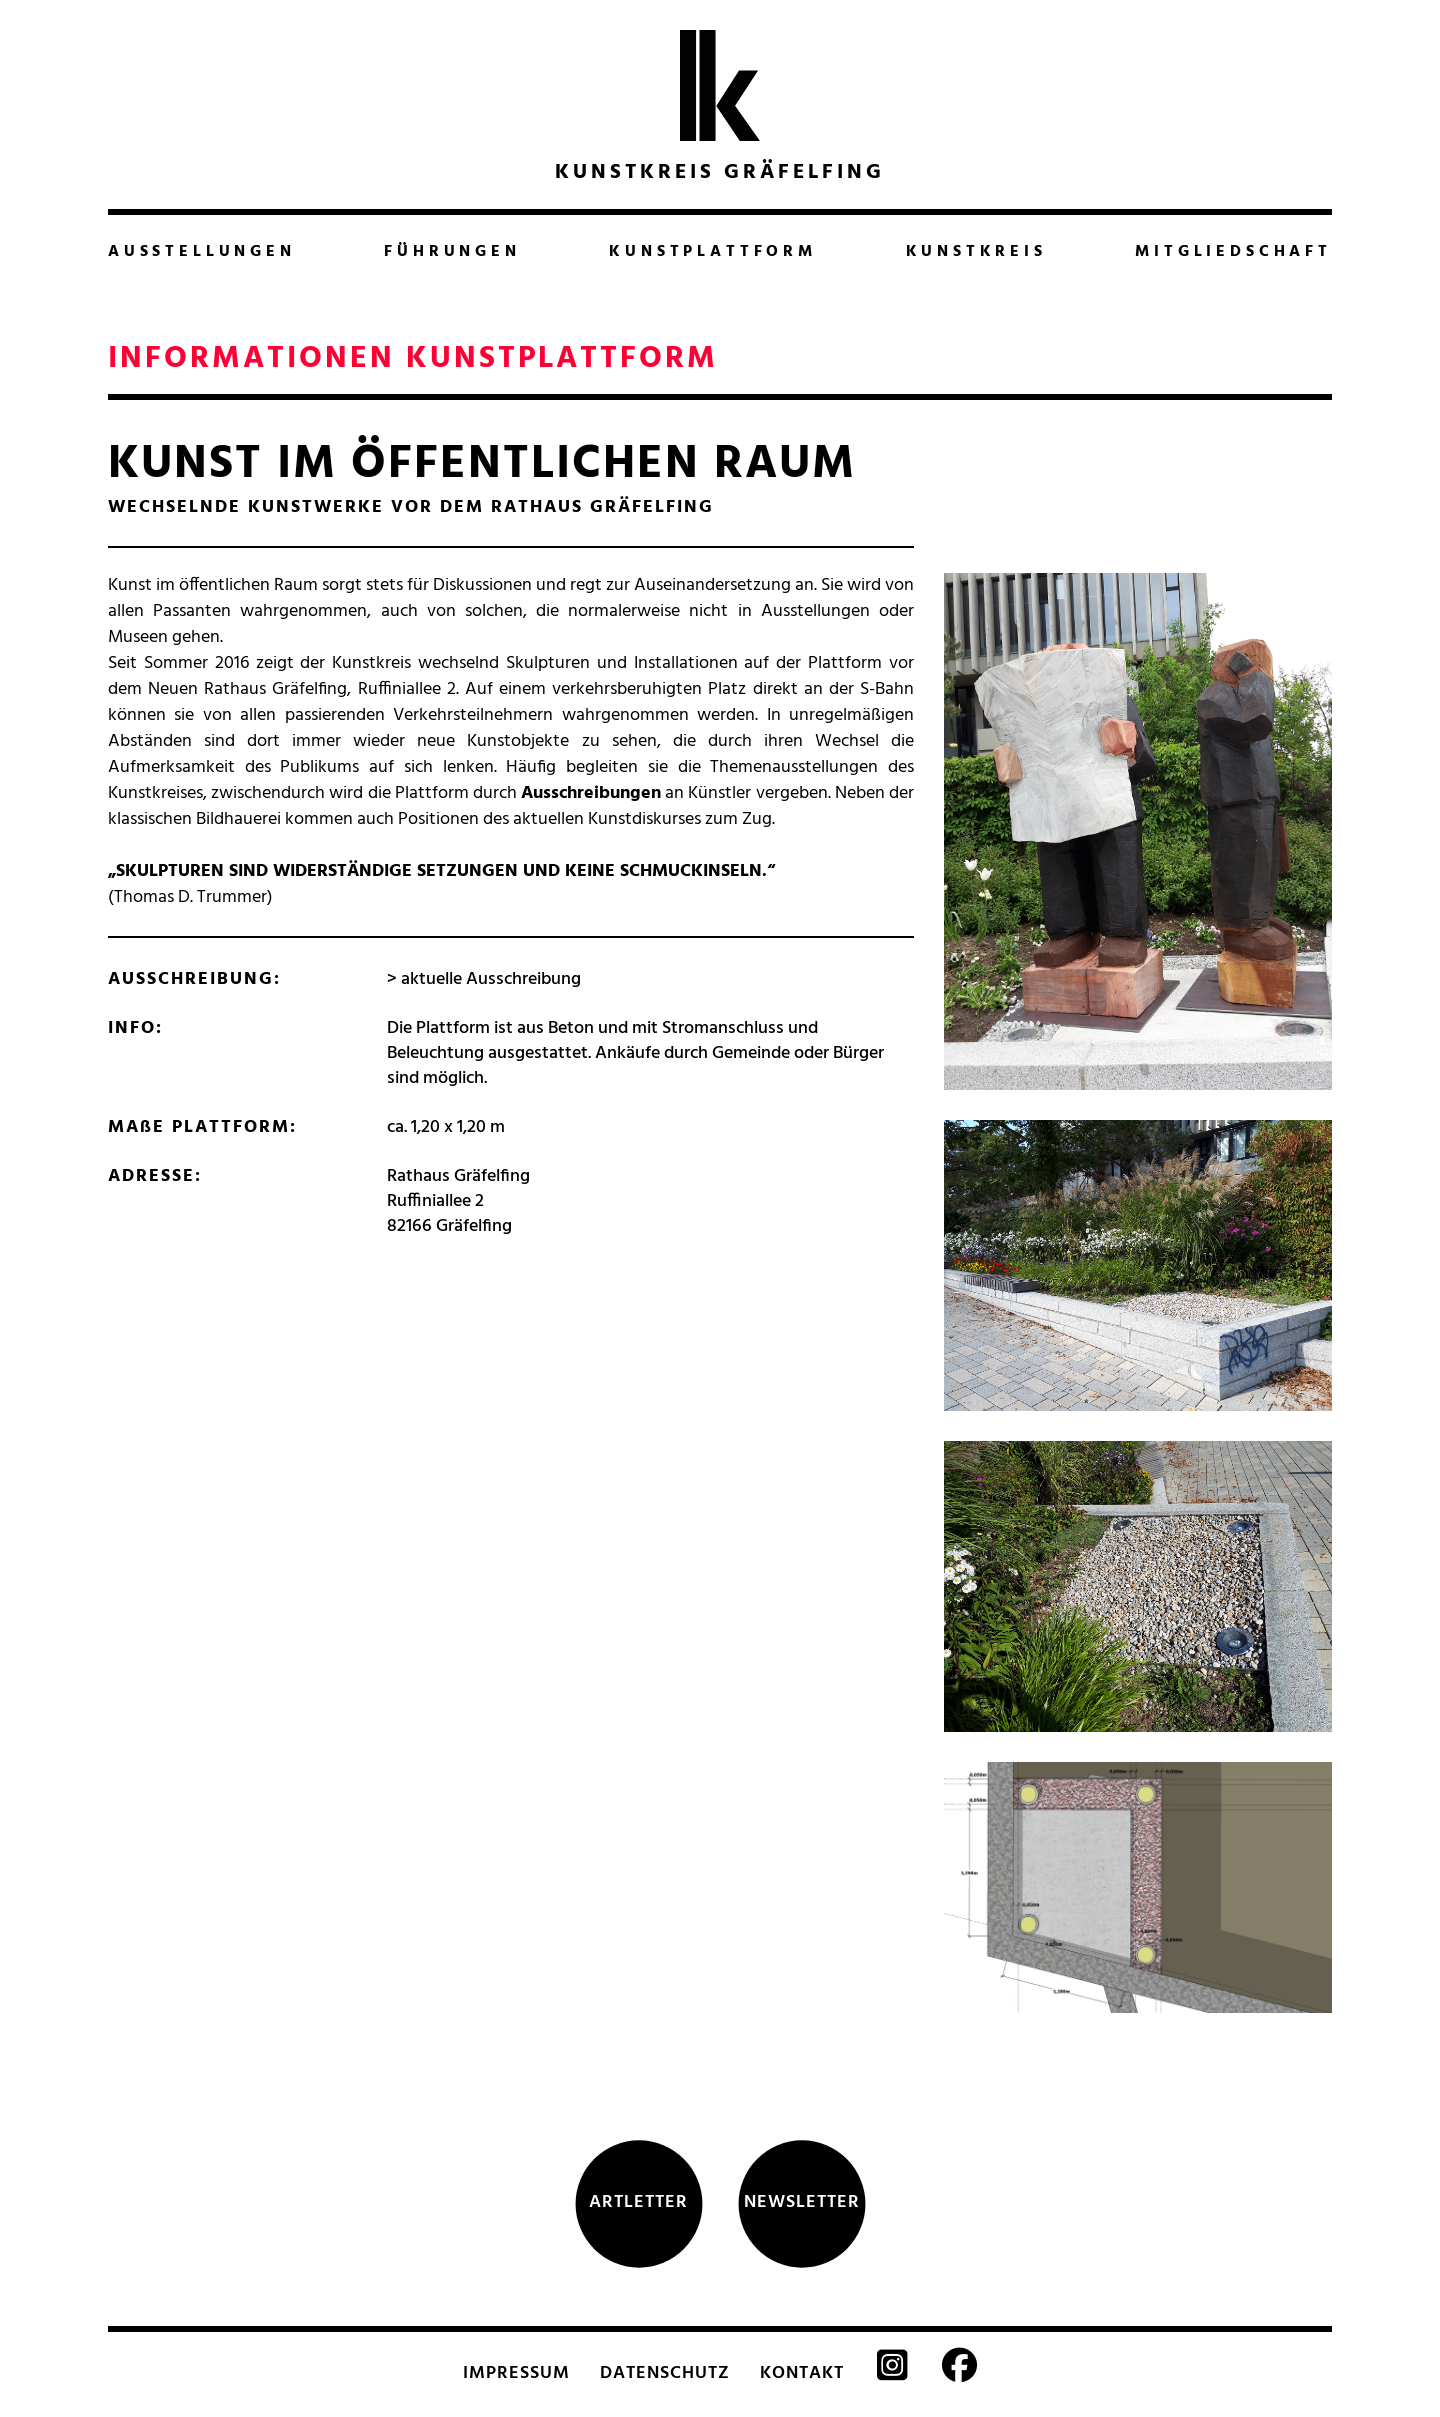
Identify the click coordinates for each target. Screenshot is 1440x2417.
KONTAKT (802, 2374)
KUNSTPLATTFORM (713, 252)
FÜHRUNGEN (452, 252)
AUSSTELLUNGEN (202, 252)
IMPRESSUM (516, 2374)
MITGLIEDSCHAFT (1233, 252)
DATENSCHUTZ (665, 2374)
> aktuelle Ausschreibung (484, 980)
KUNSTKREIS (976, 252)
